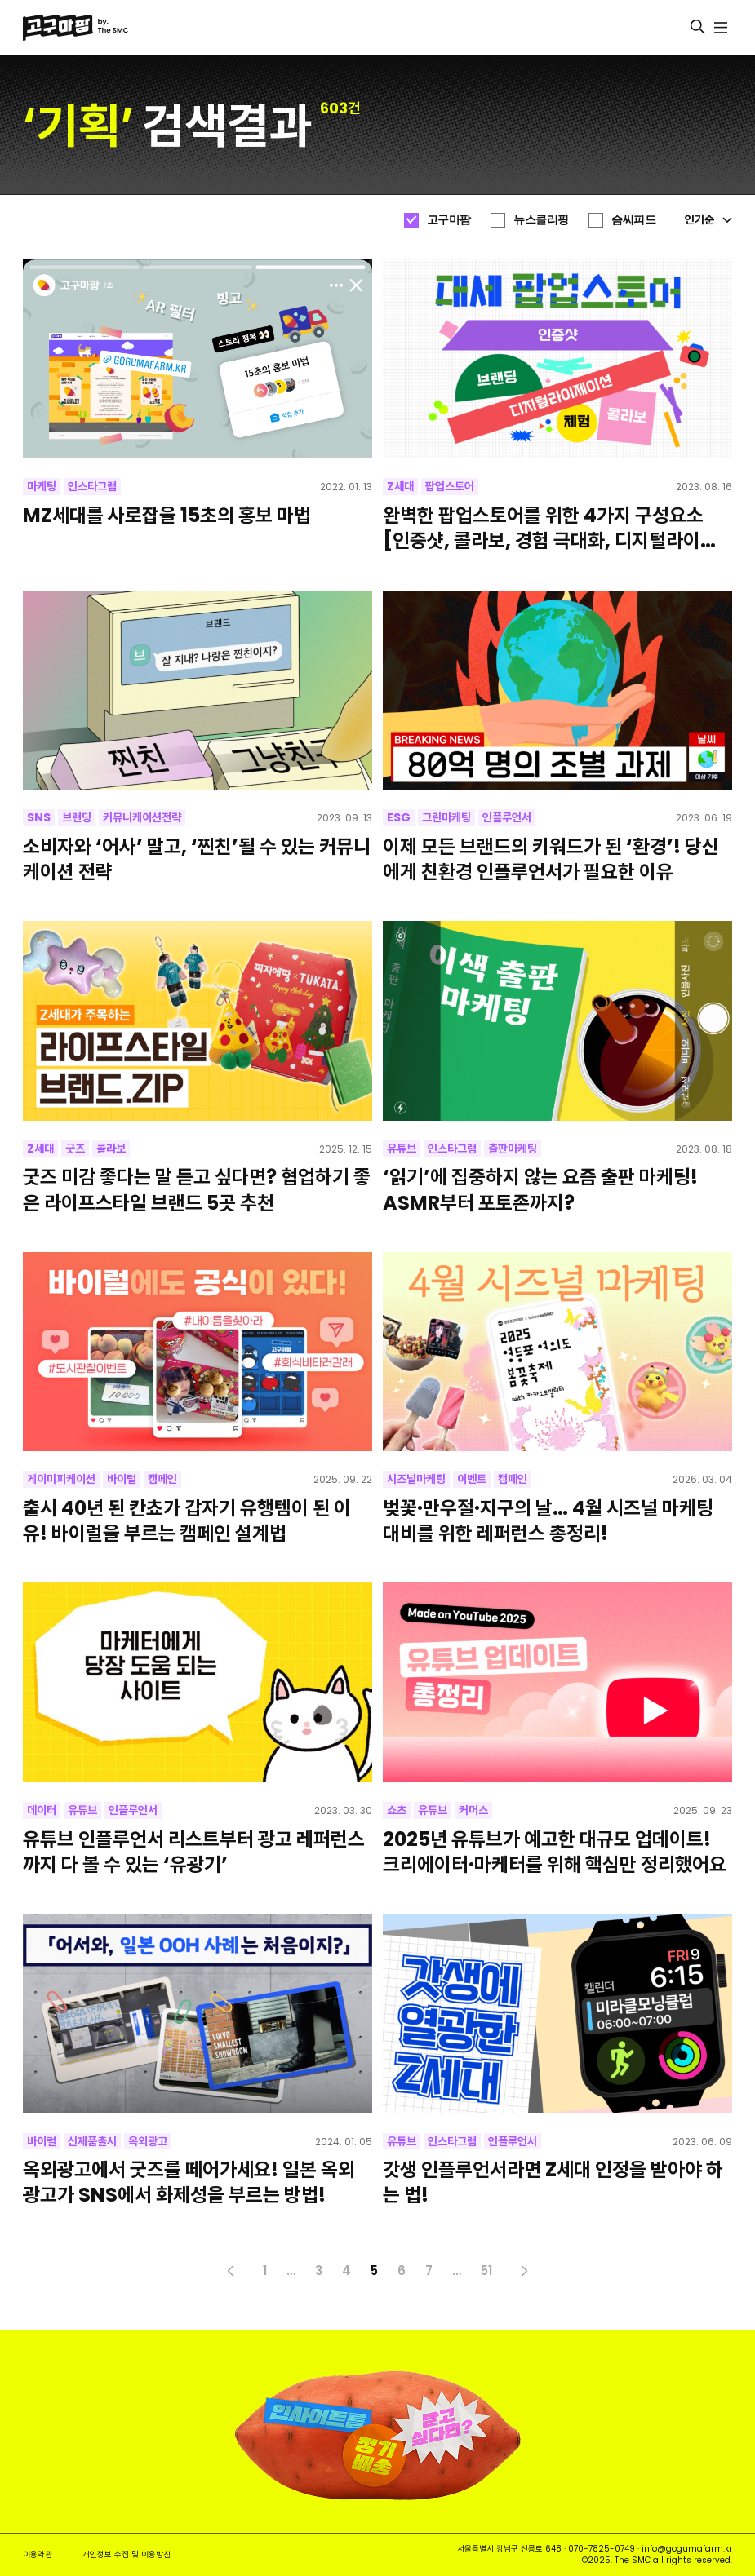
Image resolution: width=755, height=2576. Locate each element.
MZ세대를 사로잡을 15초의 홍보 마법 (167, 515)
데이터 (41, 1810)
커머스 (473, 1810)
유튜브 (401, 1148)
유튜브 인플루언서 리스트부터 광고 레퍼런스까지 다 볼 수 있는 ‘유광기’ (194, 1851)
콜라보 (111, 1148)
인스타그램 (92, 486)
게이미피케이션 (61, 1479)
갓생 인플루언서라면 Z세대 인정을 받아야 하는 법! (553, 2182)
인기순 (708, 219)
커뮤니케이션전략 (142, 817)
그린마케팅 (446, 817)
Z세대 (400, 486)
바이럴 (121, 1479)
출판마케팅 (512, 1148)
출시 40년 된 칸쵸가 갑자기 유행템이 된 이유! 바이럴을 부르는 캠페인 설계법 (187, 1520)
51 (486, 2270)
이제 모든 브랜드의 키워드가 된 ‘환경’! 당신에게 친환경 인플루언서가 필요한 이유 (551, 859)
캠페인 (162, 1479)
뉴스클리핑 (541, 219)
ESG (399, 817)
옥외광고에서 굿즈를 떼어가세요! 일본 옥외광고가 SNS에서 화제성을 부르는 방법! (189, 2182)
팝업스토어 (449, 486)
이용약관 (37, 2554)
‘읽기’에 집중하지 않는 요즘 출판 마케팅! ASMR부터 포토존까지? (540, 1189)
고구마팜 (449, 219)
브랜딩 (76, 817)
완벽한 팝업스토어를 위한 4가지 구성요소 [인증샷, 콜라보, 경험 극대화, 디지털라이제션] (550, 527)
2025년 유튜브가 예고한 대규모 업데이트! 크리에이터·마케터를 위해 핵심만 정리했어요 (554, 1851)
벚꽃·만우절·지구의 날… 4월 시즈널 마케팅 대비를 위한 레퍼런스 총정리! (548, 1520)
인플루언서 (506, 817)
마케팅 (41, 486)
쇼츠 (396, 1810)
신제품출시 (92, 2141)
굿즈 (75, 1148)
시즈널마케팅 (416, 1479)
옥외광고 (147, 2141)
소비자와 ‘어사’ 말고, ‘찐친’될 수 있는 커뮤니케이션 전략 (197, 859)
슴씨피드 (633, 219)
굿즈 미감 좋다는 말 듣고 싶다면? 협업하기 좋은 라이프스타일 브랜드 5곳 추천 (197, 1189)
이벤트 (471, 1479)
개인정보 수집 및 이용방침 (126, 2554)
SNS (39, 817)
